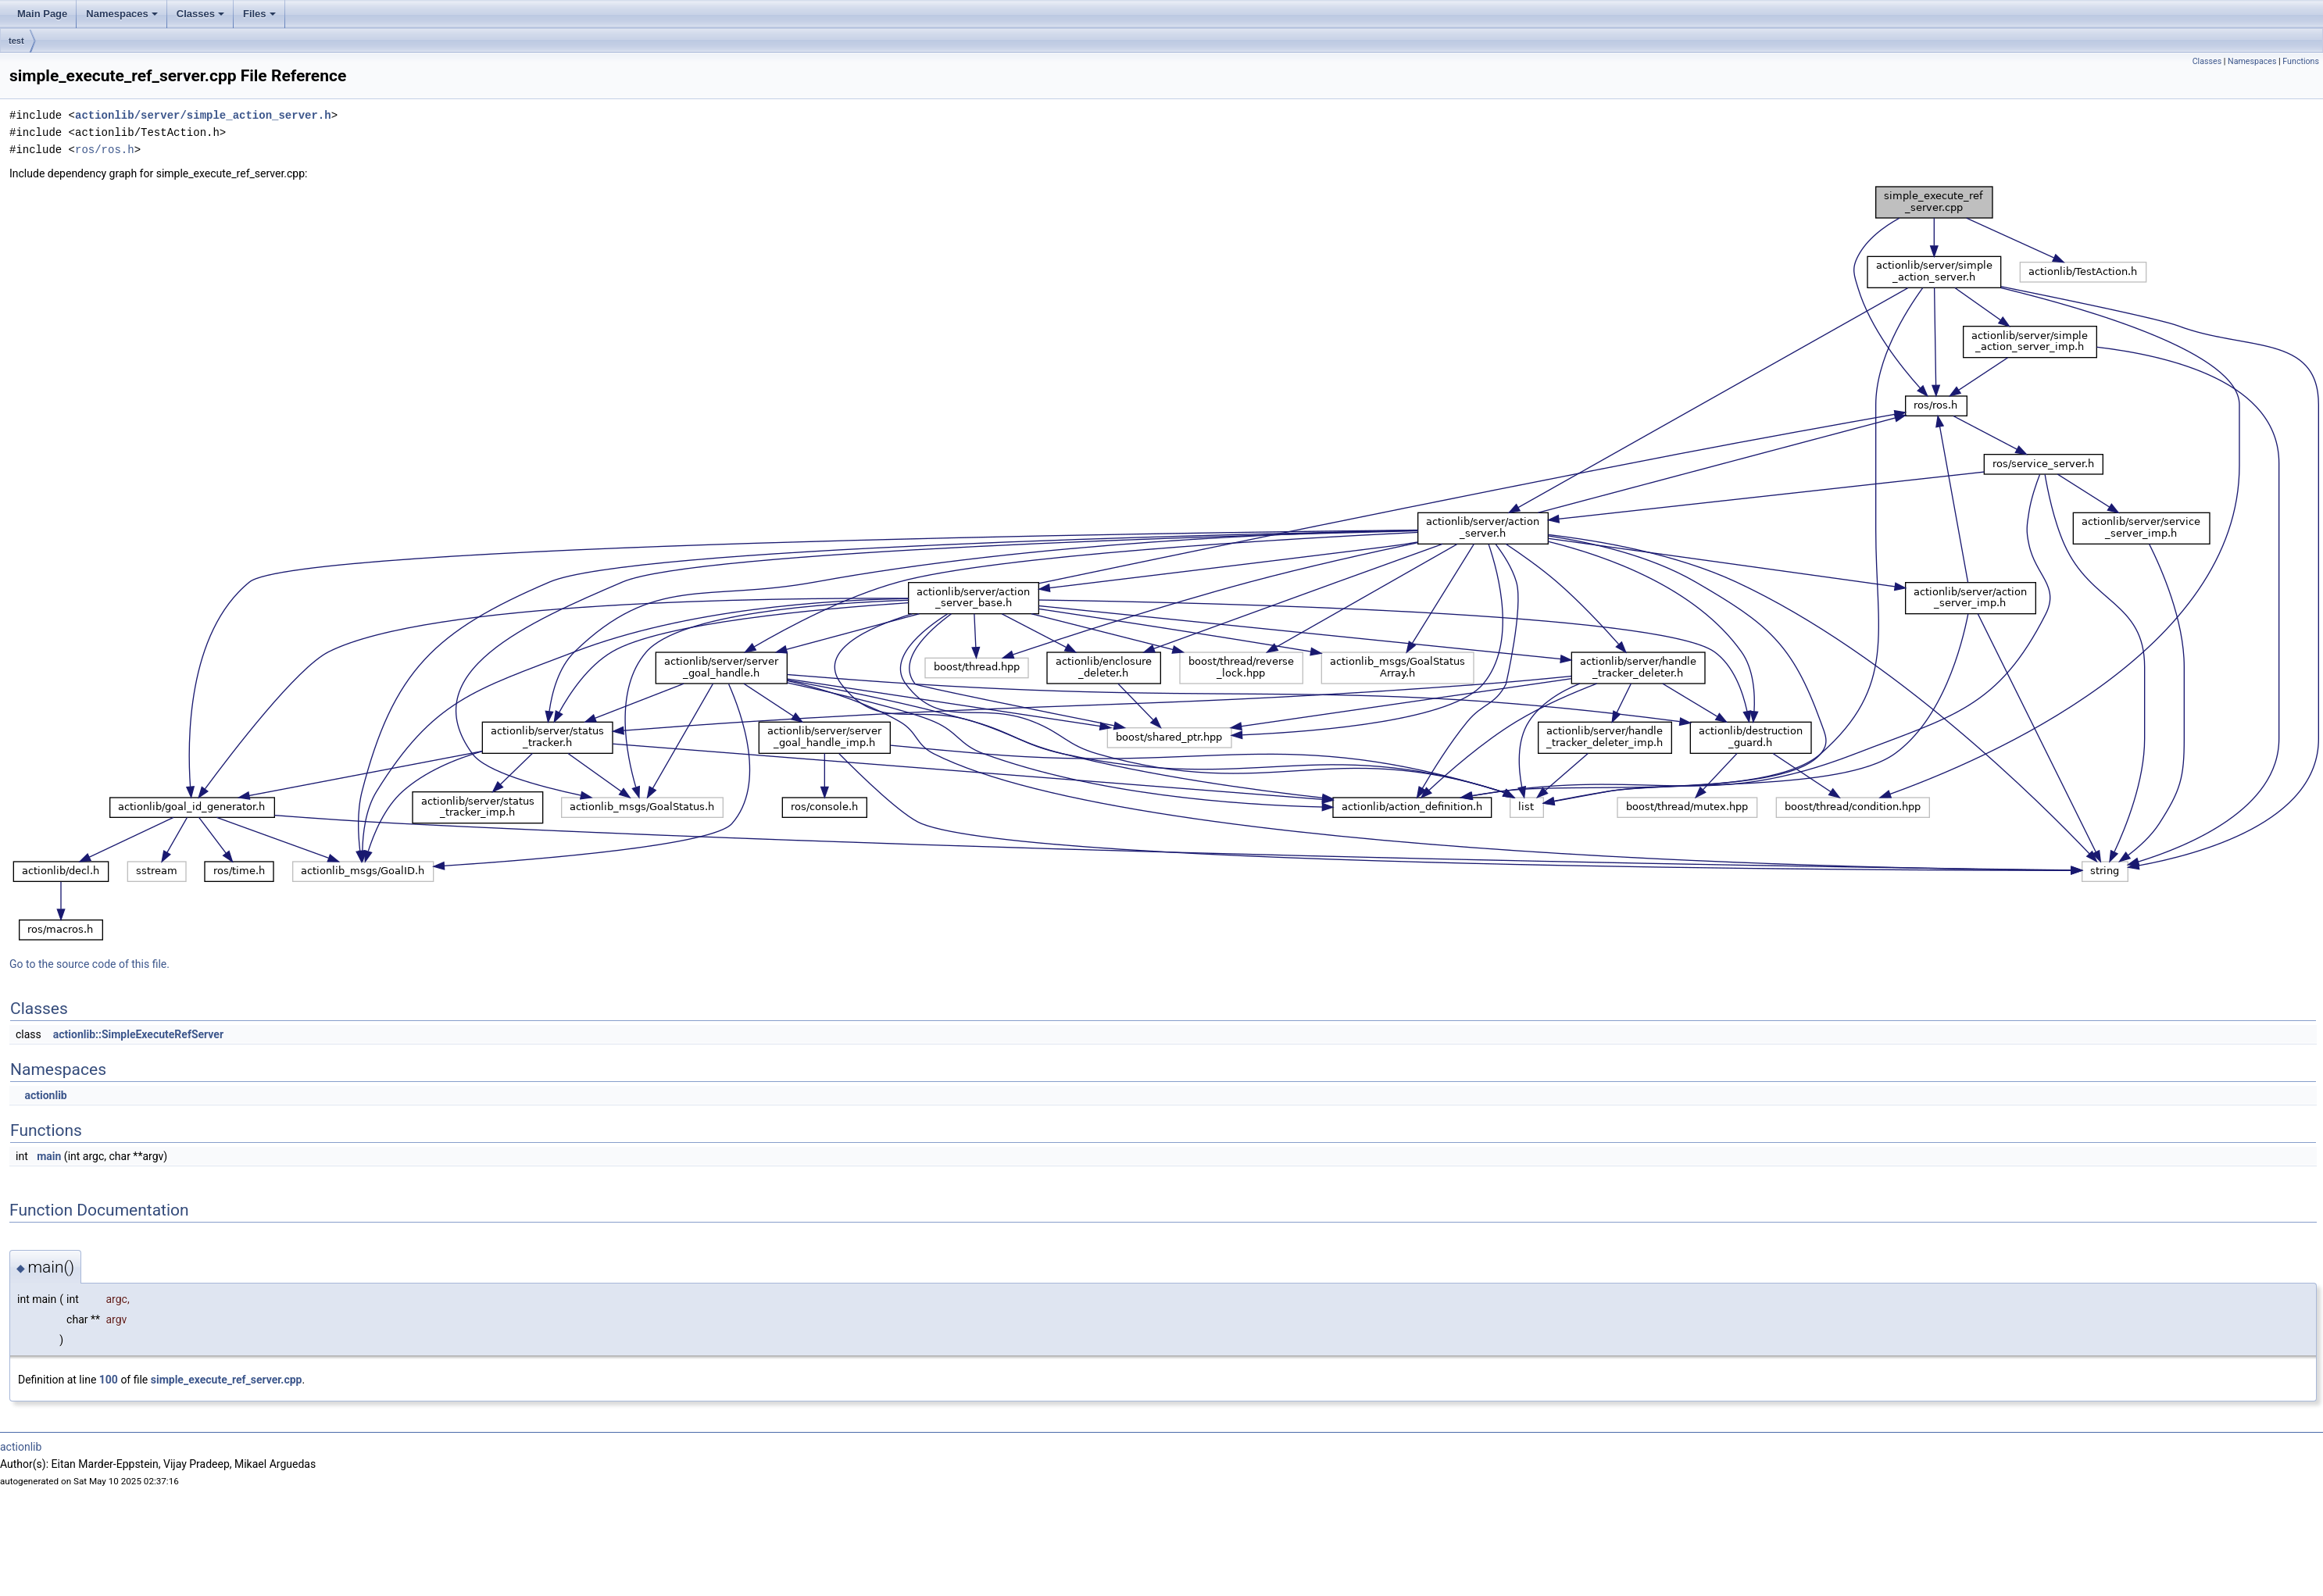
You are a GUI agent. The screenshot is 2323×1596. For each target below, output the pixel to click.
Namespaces (122, 14)
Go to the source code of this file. (89, 964)
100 (108, 1379)
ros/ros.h (104, 149)
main (49, 1156)
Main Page (42, 14)
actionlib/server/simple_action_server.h (203, 115)
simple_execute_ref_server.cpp (226, 1379)
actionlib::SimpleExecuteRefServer (138, 1034)
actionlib (45, 1095)
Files (259, 14)
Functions (2300, 61)
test (16, 40)
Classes (200, 14)
